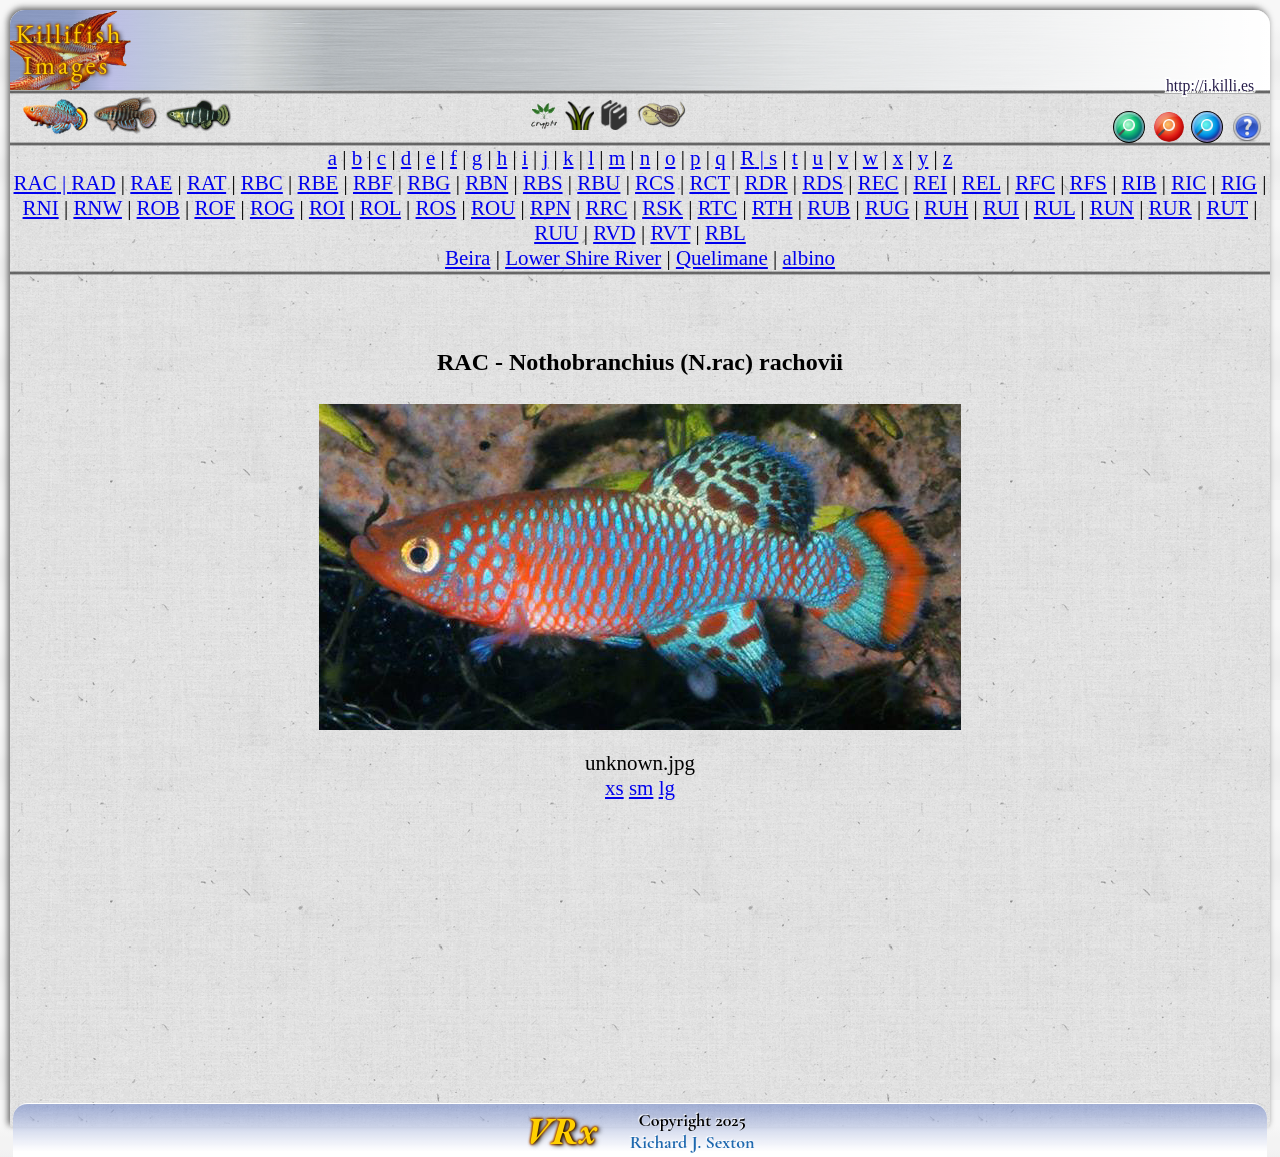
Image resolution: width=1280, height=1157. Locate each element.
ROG (272, 208)
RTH (772, 208)
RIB (1139, 183)
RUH (946, 208)
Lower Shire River (583, 258)
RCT (709, 183)
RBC (262, 183)
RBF (373, 183)
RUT (1227, 208)
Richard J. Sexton (692, 1142)
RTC (718, 208)
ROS (436, 208)
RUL (1054, 208)
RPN (550, 208)
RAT (206, 183)
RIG (1239, 183)
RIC (1188, 183)
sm (641, 788)
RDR (766, 183)
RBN (486, 183)
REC (878, 183)
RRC (606, 208)
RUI (1001, 208)
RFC (1035, 183)
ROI (327, 208)
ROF (214, 208)
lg (667, 788)
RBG (428, 183)
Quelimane (722, 258)
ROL (380, 208)
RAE (151, 183)
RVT (670, 233)
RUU (556, 233)
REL (981, 183)
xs (614, 788)
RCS (655, 183)
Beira (467, 258)
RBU (598, 183)
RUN (1112, 208)
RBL (725, 233)
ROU (493, 208)
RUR (1170, 208)
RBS (543, 183)
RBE (318, 183)
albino (809, 258)
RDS (822, 183)
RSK (662, 208)
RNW (97, 208)
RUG (887, 208)
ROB (158, 208)
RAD (93, 183)
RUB (828, 208)
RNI (41, 208)
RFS (1088, 183)
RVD (614, 233)
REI (930, 183)
